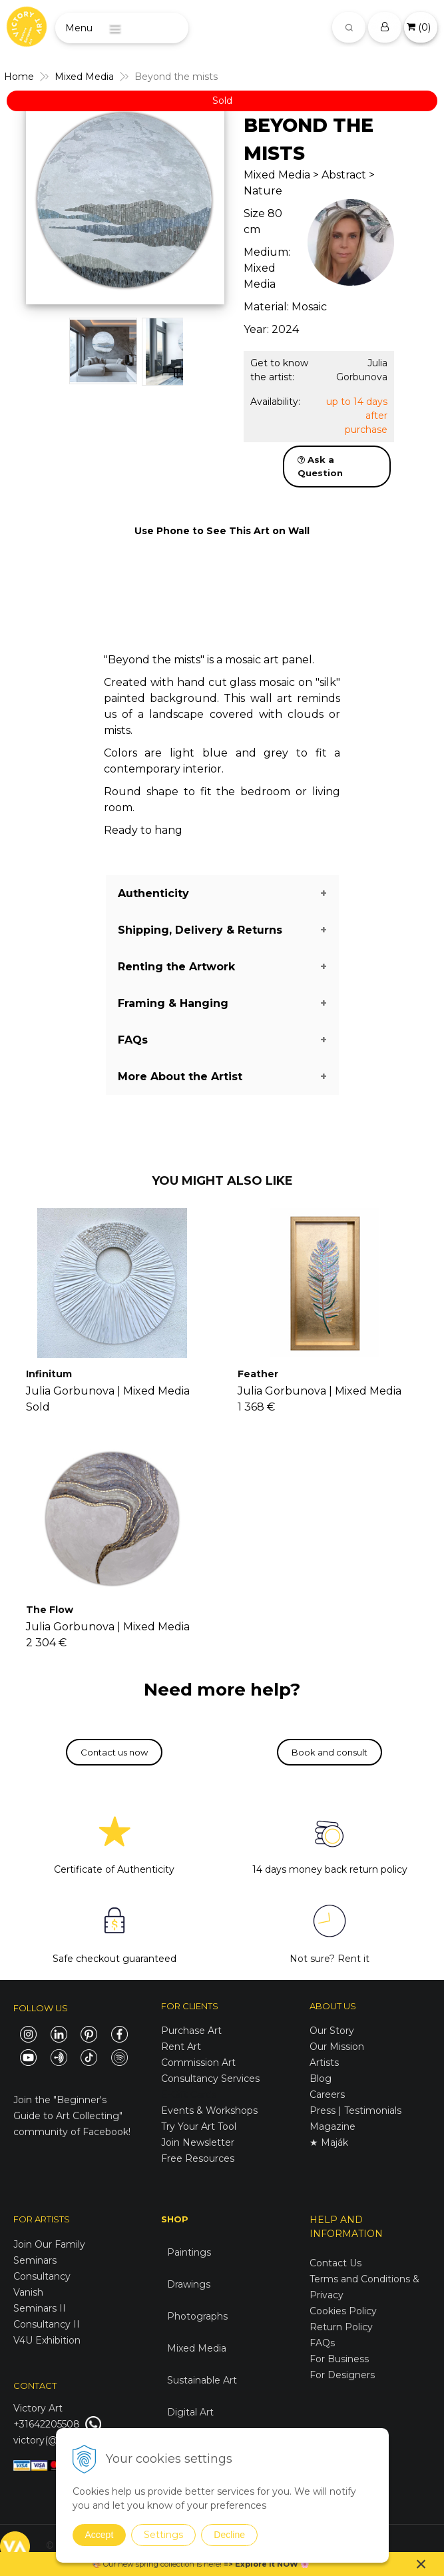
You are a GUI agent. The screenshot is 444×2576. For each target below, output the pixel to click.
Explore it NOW (266, 2564)
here (212, 2564)
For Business (340, 2359)
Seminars (35, 2260)
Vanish (28, 2292)
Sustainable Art (202, 2380)
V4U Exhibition (47, 2340)
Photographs (197, 2316)
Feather (258, 1374)
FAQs (322, 2343)
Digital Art (190, 2412)
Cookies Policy (343, 2311)
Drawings (188, 2284)
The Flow (49, 1610)
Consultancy (42, 2276)
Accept (99, 2534)
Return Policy (341, 2327)
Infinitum (49, 1374)
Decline (229, 2534)
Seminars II (39, 2308)
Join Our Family (49, 2244)
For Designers (342, 2375)
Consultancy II (46, 2324)
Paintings (189, 2252)
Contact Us (335, 2263)
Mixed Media (196, 2348)
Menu (79, 28)
